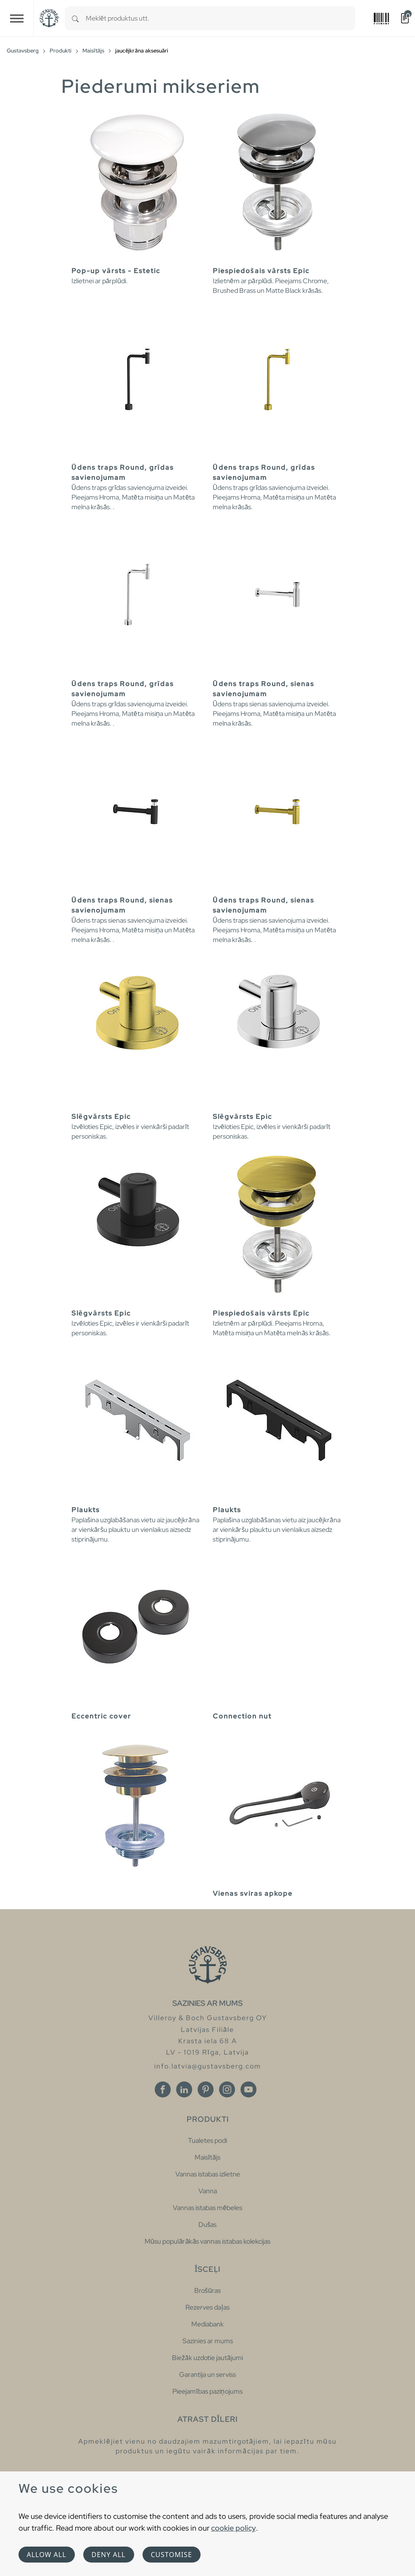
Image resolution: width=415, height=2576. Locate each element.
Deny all (109, 2554)
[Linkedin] (184, 2089)
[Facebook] (163, 2089)
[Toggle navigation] (17, 18)
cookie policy (233, 2528)
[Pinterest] (206, 2089)
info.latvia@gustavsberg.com (207, 2066)
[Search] (75, 18)
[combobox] (220, 18)
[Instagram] (227, 2089)
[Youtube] (248, 2089)
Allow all (46, 2554)
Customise (171, 2554)
